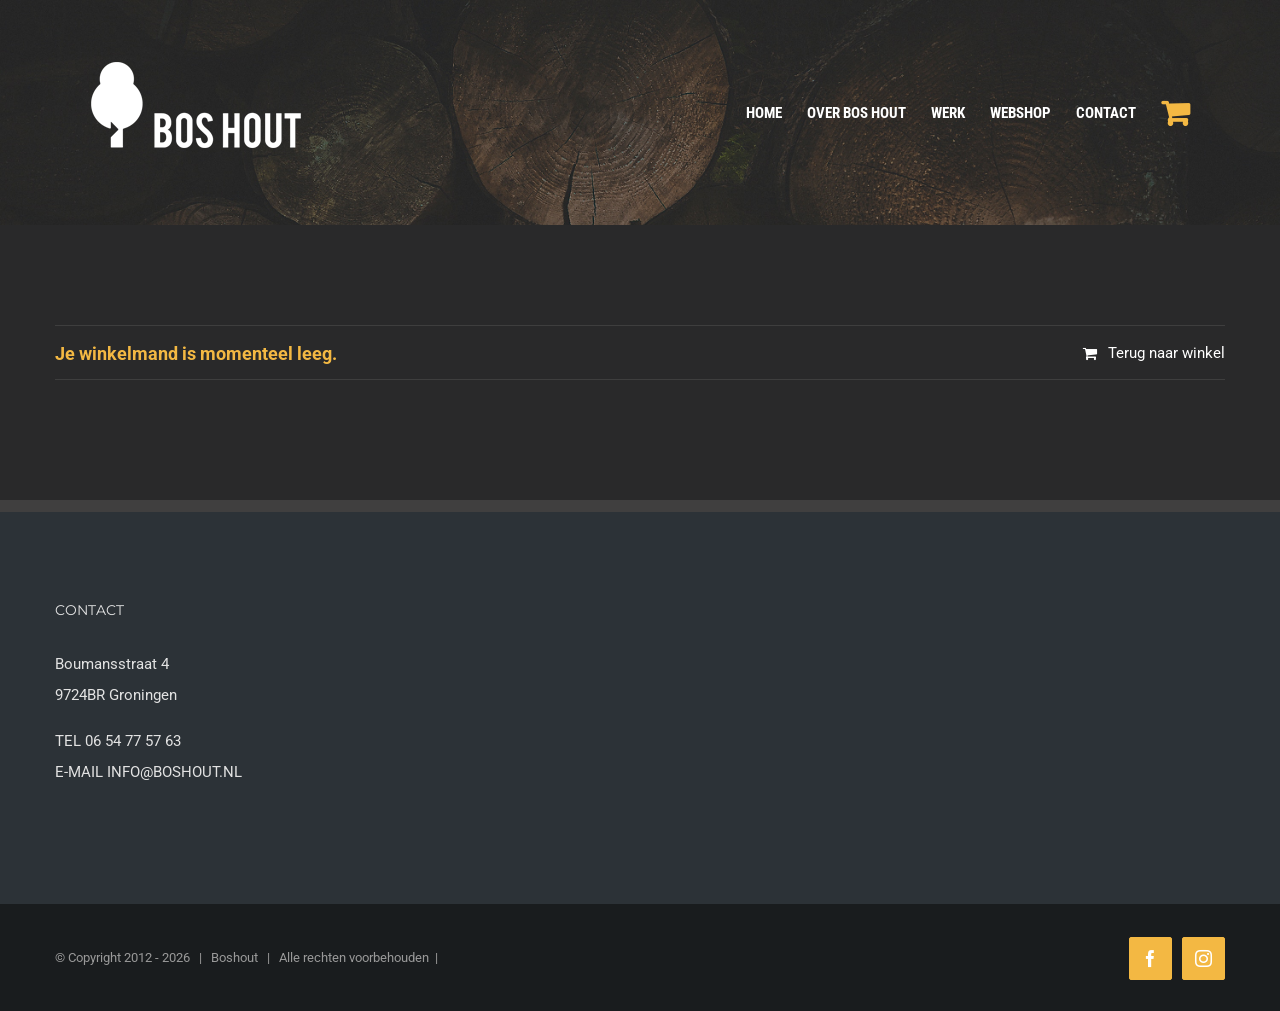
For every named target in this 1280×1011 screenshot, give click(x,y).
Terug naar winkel (1166, 353)
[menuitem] (776, 113)
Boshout (234, 957)
